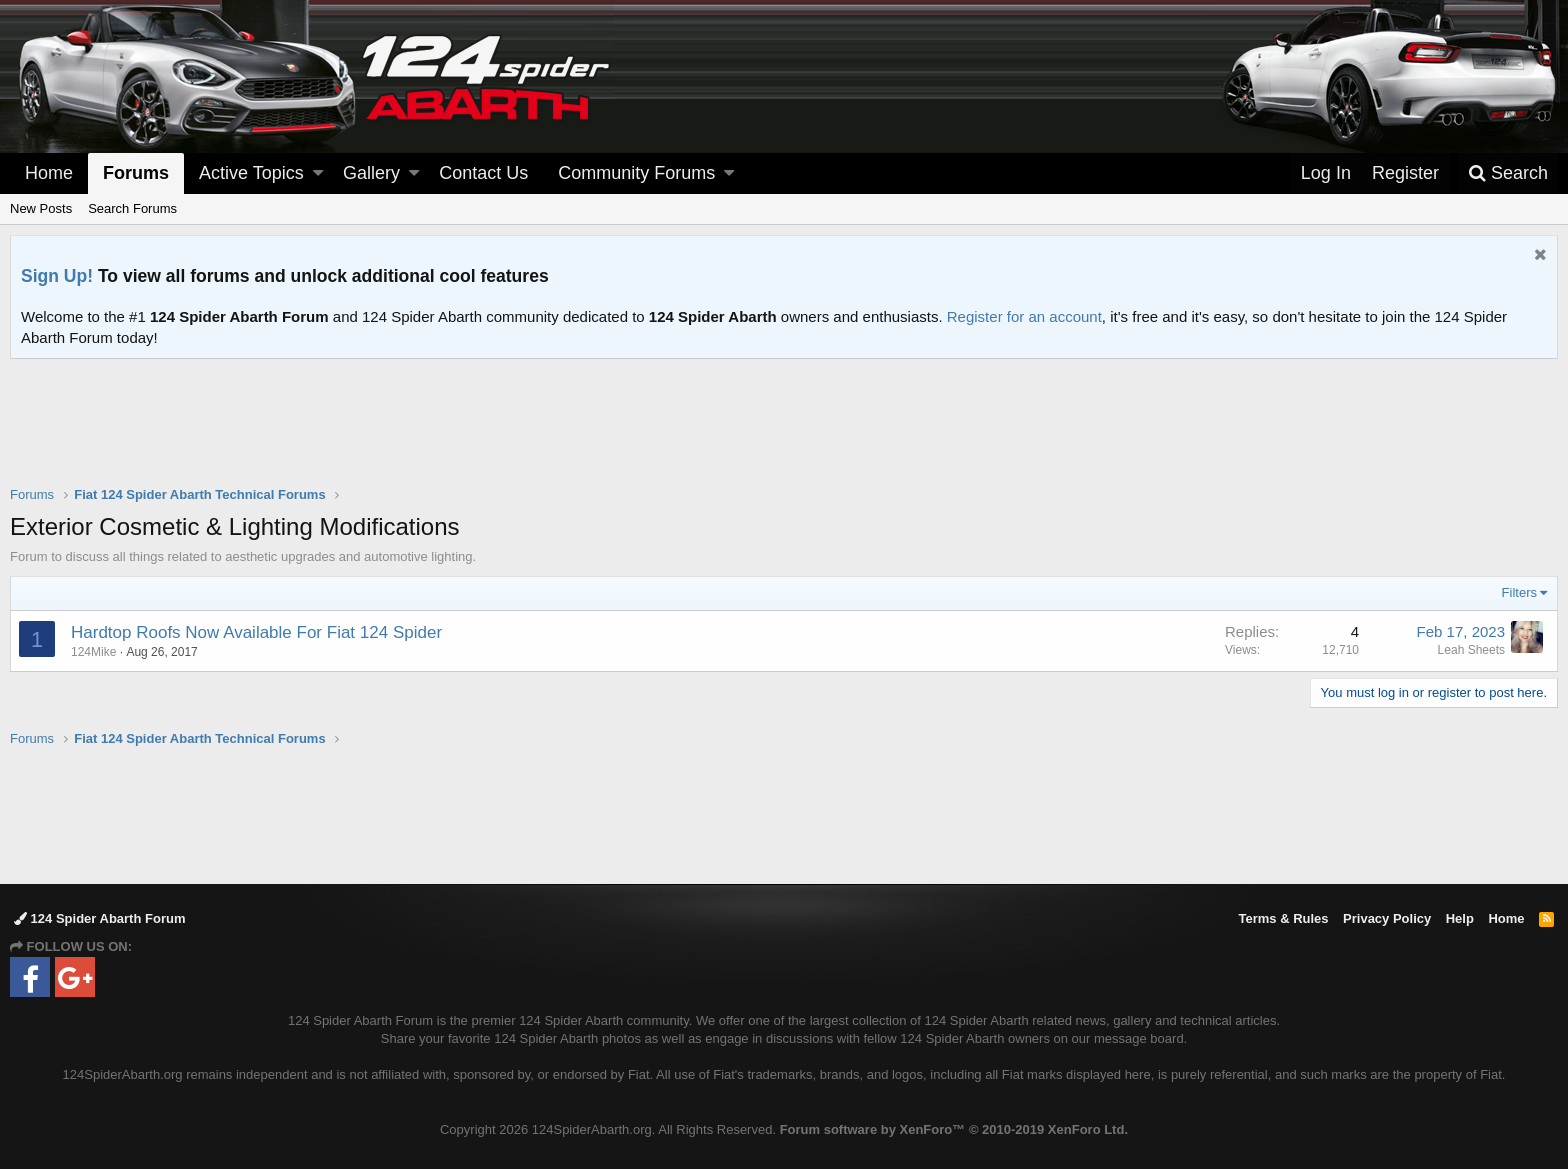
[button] (318, 173)
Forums (136, 173)
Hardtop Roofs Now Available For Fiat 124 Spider (256, 632)
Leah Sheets (1471, 650)
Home (49, 173)
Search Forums (132, 208)
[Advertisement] (784, 435)
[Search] (1508, 173)
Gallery (371, 173)
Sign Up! (57, 276)
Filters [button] (1519, 592)
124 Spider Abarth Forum (99, 918)
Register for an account (1024, 316)
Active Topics (251, 173)
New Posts (41, 208)
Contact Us (483, 173)
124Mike (93, 652)
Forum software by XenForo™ (954, 1129)
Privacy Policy (1387, 918)
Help (1460, 918)
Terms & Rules (1283, 918)
